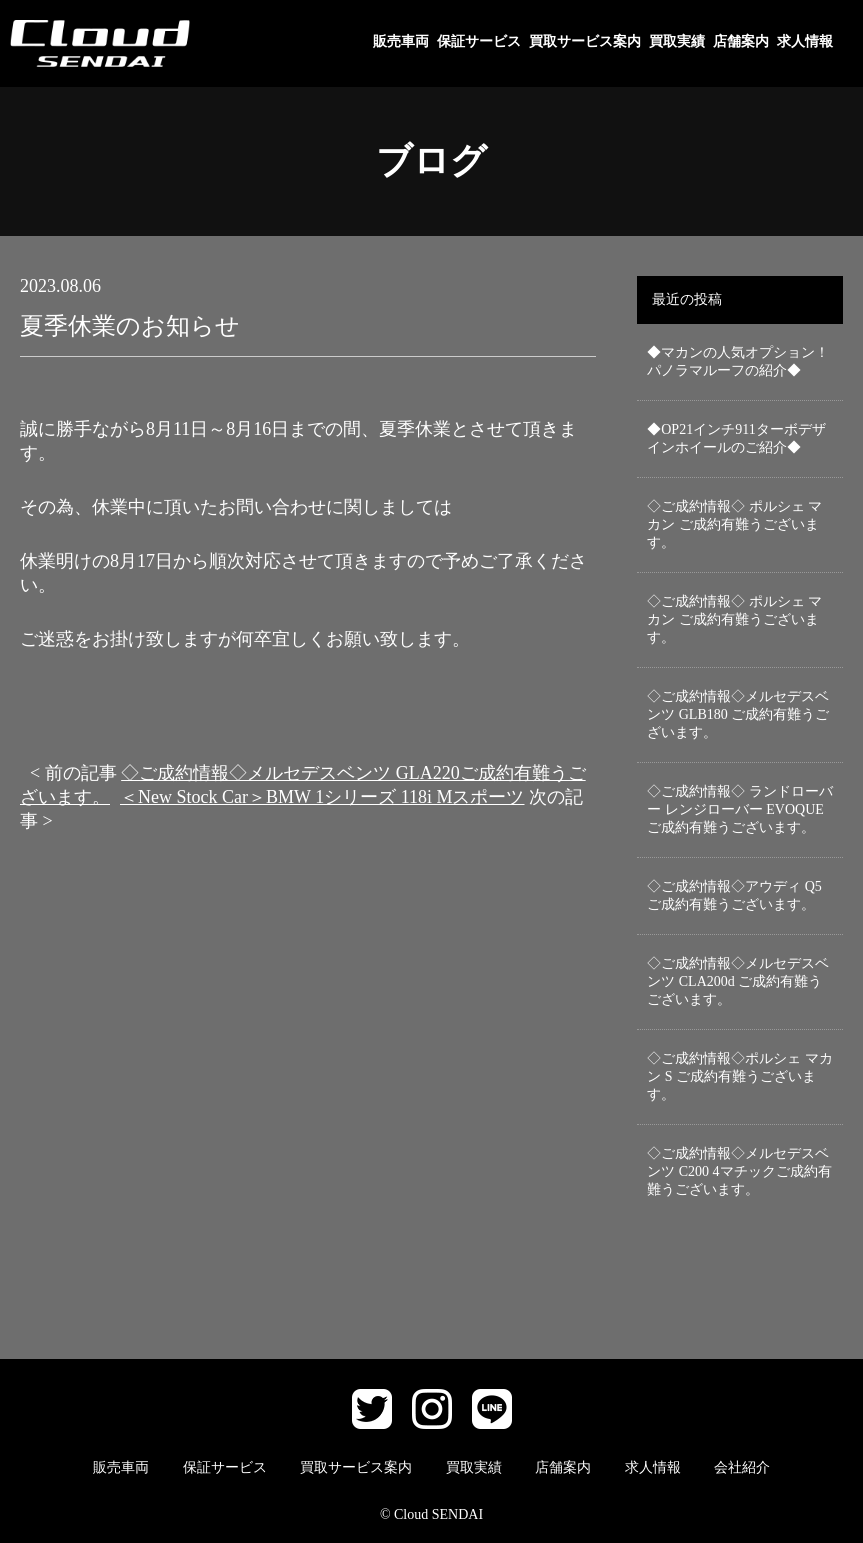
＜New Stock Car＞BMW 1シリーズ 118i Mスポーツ (322, 797)
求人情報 (805, 41)
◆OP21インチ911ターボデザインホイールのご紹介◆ (736, 438)
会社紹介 (742, 1467)
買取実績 (677, 41)
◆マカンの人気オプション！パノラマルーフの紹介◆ (738, 361)
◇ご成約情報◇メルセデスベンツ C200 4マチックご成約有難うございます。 (739, 1171)
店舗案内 (741, 41)
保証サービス (479, 41)
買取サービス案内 (585, 41)
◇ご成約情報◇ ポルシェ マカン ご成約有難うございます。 (734, 524)
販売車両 (401, 41)
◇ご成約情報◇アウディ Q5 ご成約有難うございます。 (734, 895)
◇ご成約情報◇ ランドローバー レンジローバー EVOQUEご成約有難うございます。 (740, 809)
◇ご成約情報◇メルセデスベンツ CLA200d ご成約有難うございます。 (738, 981)
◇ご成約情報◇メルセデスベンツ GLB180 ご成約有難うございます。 (738, 714)
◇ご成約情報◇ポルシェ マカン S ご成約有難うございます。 (740, 1076)
